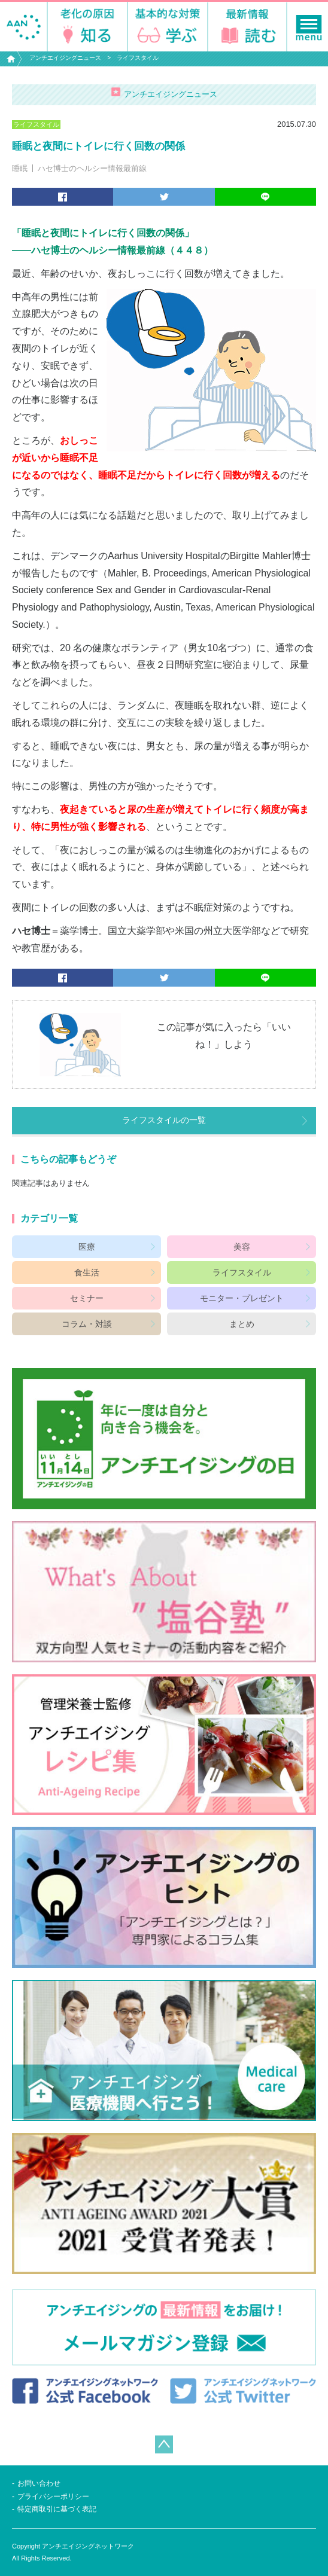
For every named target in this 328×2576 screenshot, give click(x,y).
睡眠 (20, 168)
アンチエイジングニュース (65, 57)
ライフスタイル (138, 57)
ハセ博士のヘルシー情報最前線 (92, 168)
